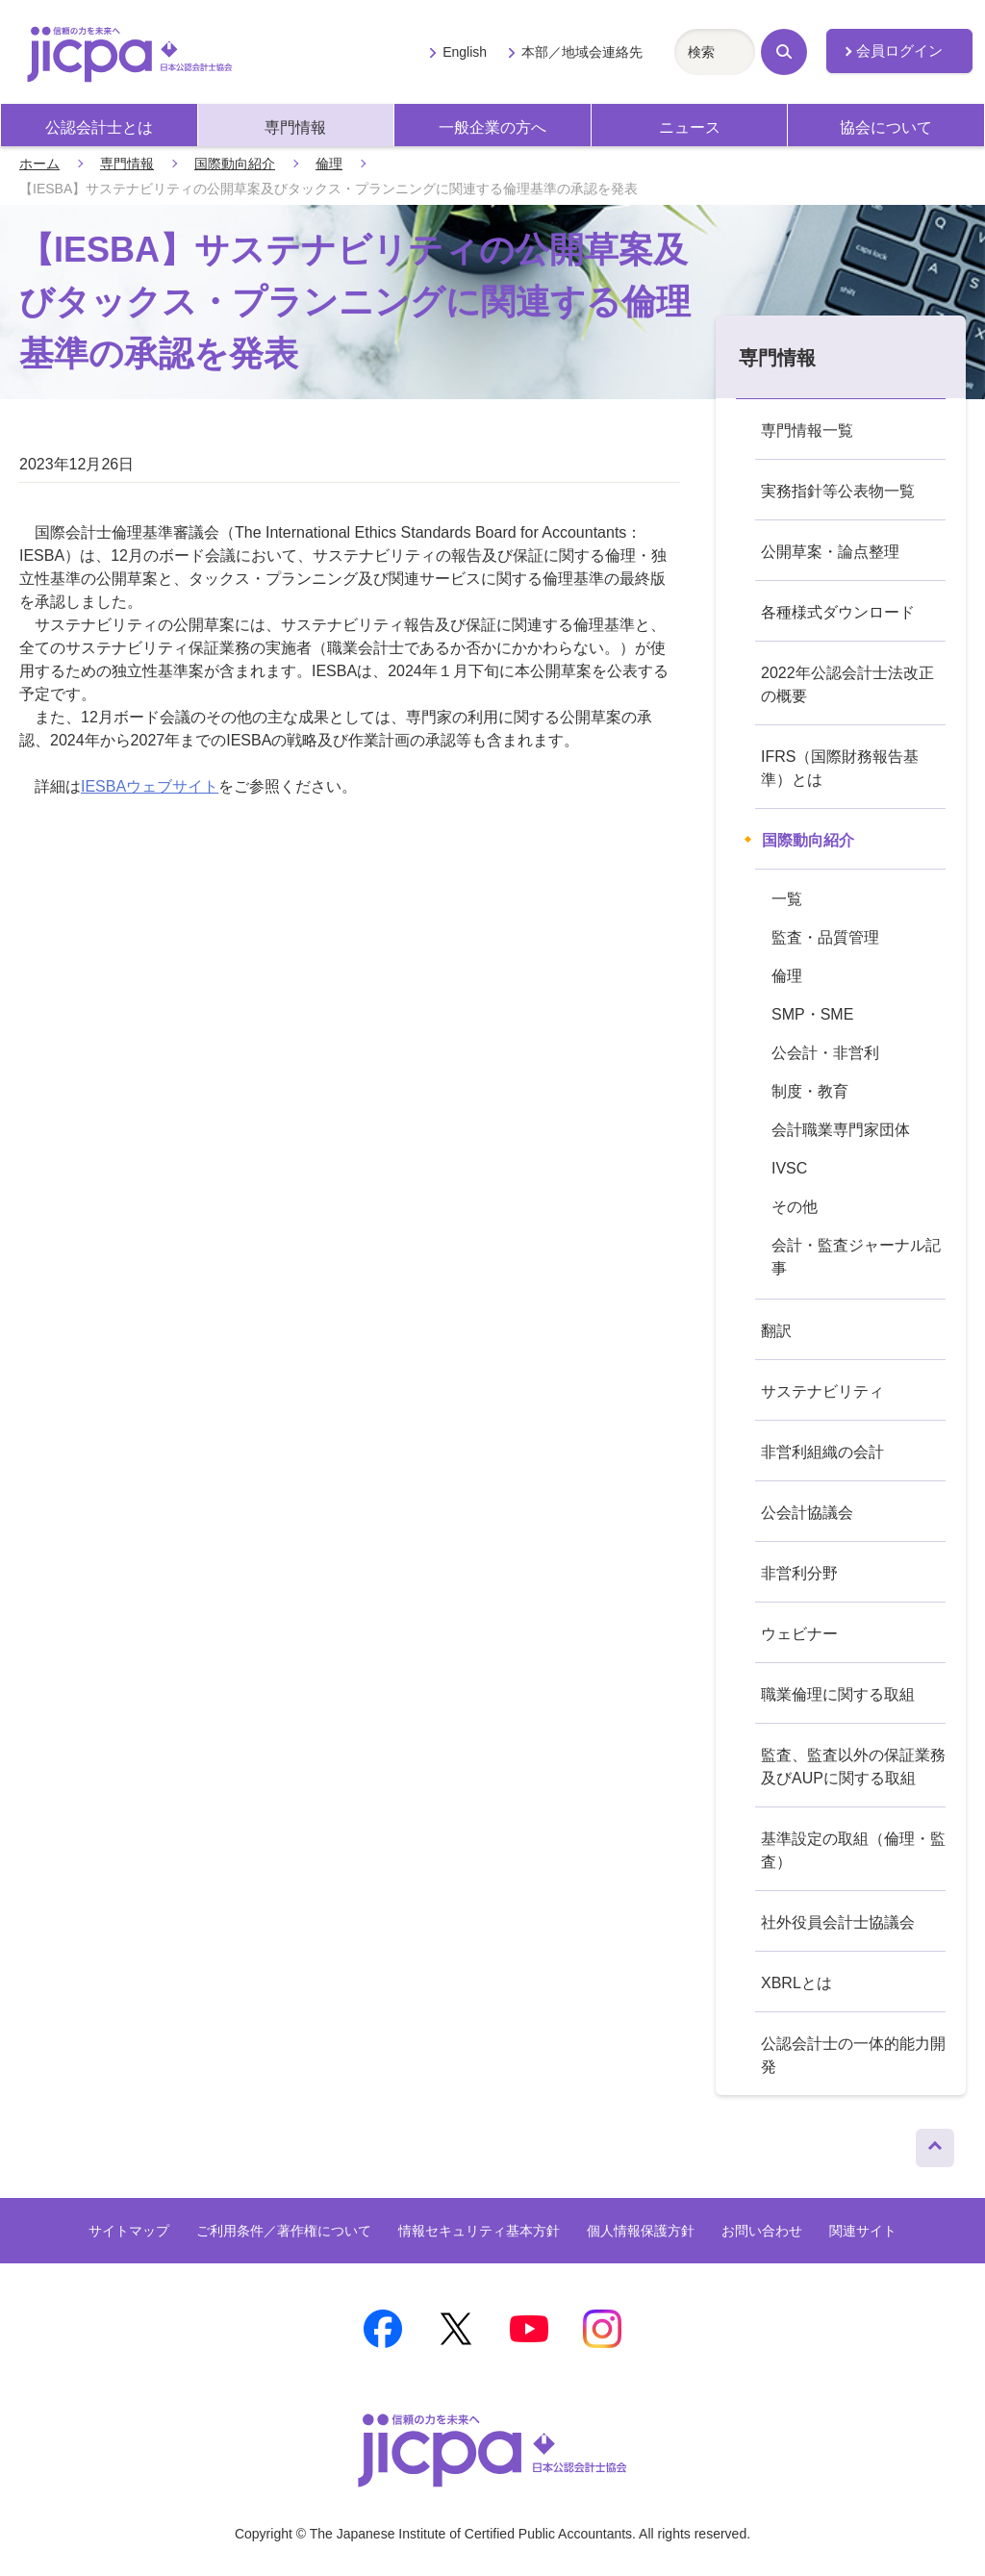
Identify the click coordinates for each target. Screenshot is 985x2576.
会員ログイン (899, 51)
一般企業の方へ (492, 127)
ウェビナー (799, 1634)
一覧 (786, 899)
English (464, 52)
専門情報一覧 (807, 430)
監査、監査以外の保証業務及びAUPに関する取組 (853, 1766)
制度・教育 (809, 1091)
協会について (886, 127)
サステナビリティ (822, 1391)
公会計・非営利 (825, 1053)
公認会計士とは (99, 127)
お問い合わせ (761, 2230)
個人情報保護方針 (641, 2230)
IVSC (789, 1168)
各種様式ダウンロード (838, 612)
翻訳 (776, 1331)
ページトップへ (935, 2143)
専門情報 (295, 127)
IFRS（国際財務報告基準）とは (840, 768)
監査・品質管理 (825, 937)
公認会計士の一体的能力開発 (853, 2055)
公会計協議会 (807, 1512)
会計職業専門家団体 (840, 1130)
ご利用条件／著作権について (283, 2230)
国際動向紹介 (234, 163)
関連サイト (863, 2230)
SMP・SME (812, 1014)
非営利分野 (799, 1573)
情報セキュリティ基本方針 (479, 2230)
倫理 (329, 163)
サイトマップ (128, 2230)
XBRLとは (796, 1983)
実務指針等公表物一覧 (838, 491)
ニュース (689, 127)
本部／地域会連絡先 (582, 52)
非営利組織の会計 (822, 1452)
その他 (794, 1207)
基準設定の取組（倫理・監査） (853, 1850)
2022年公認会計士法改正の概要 (847, 684)
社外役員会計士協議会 (838, 1922)
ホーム (39, 163)
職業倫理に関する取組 (838, 1694)
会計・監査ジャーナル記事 (856, 1256)
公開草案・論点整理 (830, 551)
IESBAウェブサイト (149, 786)
